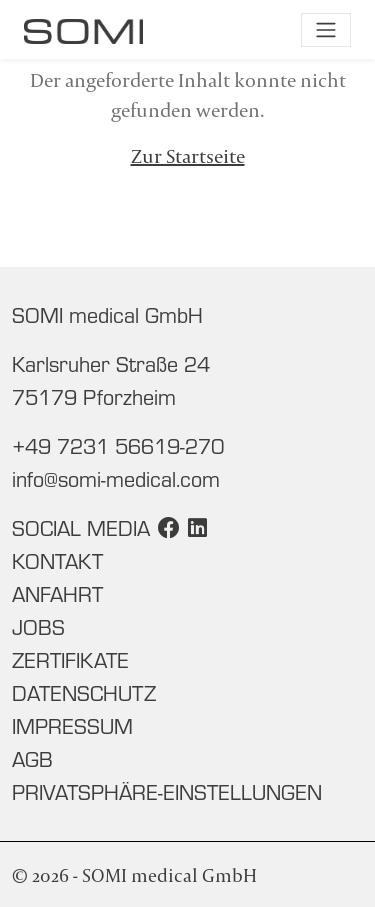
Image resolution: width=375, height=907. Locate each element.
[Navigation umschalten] (326, 30)
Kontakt (57, 561)
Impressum (72, 726)
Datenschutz (84, 693)
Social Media (81, 528)
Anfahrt (57, 594)
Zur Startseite (188, 156)
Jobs (38, 627)
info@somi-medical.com (116, 479)
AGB (32, 759)
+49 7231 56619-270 (118, 446)
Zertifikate (70, 660)
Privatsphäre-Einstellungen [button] (167, 792)
